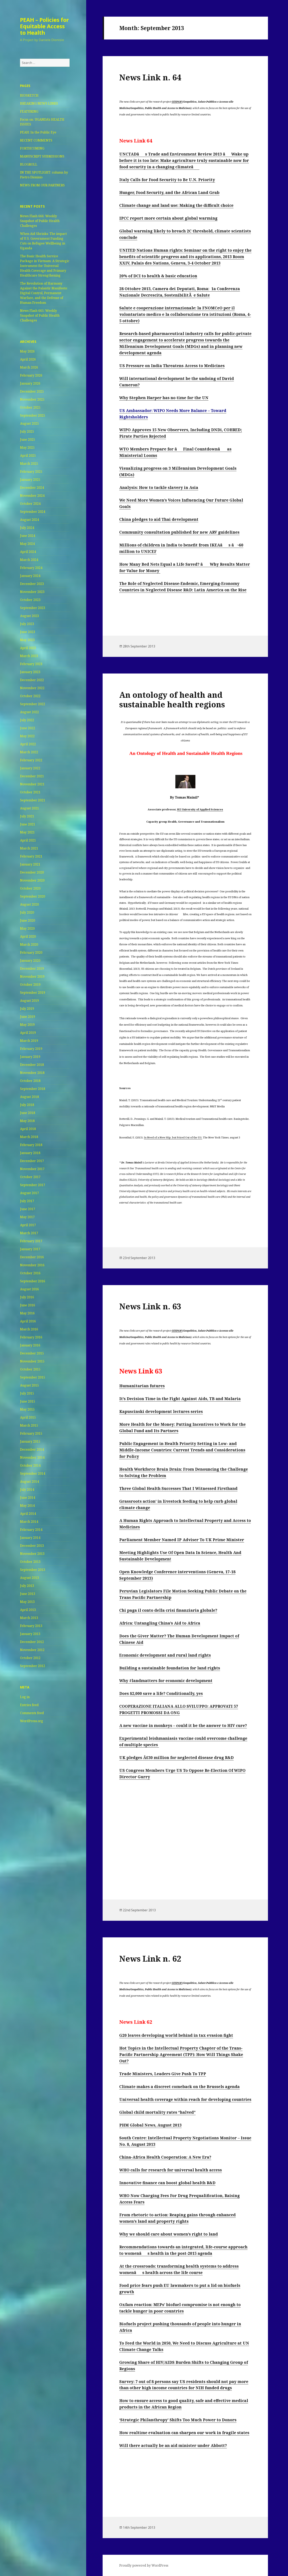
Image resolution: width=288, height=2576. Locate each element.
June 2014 (27, 1497)
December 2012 (32, 1642)
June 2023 (27, 632)
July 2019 (27, 1008)
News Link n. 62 (150, 1958)
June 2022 (27, 728)
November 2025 (32, 399)
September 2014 (32, 1473)
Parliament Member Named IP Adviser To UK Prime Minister (181, 1539)
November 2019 (32, 976)
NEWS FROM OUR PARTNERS (42, 185)
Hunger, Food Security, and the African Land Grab (169, 192)
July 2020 (27, 912)
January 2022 (30, 768)
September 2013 (32, 1569)
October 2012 (30, 1658)
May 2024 (27, 543)
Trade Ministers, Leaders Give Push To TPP (162, 2073)
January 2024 (30, 576)
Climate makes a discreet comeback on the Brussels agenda (179, 2086)
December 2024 (32, 487)
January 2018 (30, 1153)
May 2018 (27, 1121)
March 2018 (29, 1137)
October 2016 (30, 1273)
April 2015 (28, 1417)
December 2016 (32, 1257)
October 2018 (30, 1080)
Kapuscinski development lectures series (161, 1411)
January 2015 (30, 1441)
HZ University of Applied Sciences (200, 809)
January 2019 (30, 1056)
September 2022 (32, 704)
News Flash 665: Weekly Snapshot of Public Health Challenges (40, 315)
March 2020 (29, 944)
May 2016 (27, 1313)
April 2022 (28, 744)
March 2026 (29, 367)
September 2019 (32, 992)
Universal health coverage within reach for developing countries (185, 2099)
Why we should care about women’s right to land (168, 2234)
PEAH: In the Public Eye (38, 132)
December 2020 (32, 872)
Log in (25, 1697)
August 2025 (29, 423)
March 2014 (29, 1521)
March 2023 (29, 656)
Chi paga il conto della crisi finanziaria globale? (168, 1610)
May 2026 (27, 351)
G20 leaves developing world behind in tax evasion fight (176, 2035)
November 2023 (32, 592)
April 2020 (28, 936)
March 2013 (29, 1618)
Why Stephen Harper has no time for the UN (163, 397)
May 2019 (27, 1024)
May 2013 (27, 1602)
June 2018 (27, 1113)
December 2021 (32, 776)
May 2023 (27, 640)
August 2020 (29, 904)
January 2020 (30, 960)
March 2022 (29, 752)
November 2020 (32, 880)
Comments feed (32, 1713)
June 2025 (27, 439)
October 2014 (30, 1465)
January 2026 (30, 383)
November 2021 (32, 784)
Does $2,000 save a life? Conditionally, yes (161, 1693)
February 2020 (31, 952)
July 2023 (27, 624)
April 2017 (28, 1225)
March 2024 (29, 559)
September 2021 (32, 800)
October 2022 (30, 696)
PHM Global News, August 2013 (150, 2125)
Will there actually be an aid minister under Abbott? (173, 2445)
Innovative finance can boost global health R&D (167, 2182)
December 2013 (32, 1545)
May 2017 (27, 1217)
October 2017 (30, 1177)
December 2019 (32, 968)
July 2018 (27, 1105)
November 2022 (32, 688)
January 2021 (30, 864)
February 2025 (31, 471)
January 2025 (30, 479)
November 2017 (32, 1169)
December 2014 (32, 1449)
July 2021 (27, 816)
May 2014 (27, 1505)
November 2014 (32, 1457)
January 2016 (30, 1345)
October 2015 (30, 1369)
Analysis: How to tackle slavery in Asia (158, 487)
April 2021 (28, 840)
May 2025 (27, 447)
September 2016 (32, 1281)
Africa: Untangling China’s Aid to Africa (159, 1623)
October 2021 (30, 792)
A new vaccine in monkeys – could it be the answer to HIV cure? (183, 1725)
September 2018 (32, 1089)
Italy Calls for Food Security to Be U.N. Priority (167, 179)
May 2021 (27, 832)
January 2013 (30, 1634)
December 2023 (32, 584)
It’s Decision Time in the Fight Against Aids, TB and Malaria (180, 1398)
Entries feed (29, 1705)
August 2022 (29, 712)
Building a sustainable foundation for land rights (169, 1668)
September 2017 (32, 1185)
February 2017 (31, 1241)
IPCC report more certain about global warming (168, 218)
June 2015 (27, 1401)
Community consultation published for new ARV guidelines (179, 532)
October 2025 (30, 407)
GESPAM (177, 101)
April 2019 (28, 1032)
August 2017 (29, 1193)
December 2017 (32, 1161)
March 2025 (29, 463)
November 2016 (32, 1265)
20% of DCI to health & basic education (158, 276)
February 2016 (31, 1337)
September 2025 (32, 415)
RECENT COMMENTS (36, 140)
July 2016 (27, 1297)
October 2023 (30, 600)
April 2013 (28, 1610)
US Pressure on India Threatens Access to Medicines (172, 365)
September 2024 (32, 511)
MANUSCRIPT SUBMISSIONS (42, 156)
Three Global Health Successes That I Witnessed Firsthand (178, 1488)
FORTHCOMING (32, 148)
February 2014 (31, 1529)
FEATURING (29, 111)
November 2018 (32, 1072)
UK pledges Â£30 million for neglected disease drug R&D (176, 1757)
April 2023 (28, 648)
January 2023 (30, 672)
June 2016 (27, 1305)
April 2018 (28, 1129)
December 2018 (32, 1064)
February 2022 (31, 760)
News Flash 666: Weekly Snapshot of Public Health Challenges (40, 221)
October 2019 (30, 984)
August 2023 (29, 616)
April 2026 (28, 359)
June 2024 (27, 535)
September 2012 (32, 1666)
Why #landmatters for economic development (165, 1680)
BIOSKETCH (29, 95)
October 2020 (30, 888)
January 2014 (30, 1537)
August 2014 (29, 1481)
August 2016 (29, 1289)
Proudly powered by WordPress (143, 2565)
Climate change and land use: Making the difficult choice (176, 205)
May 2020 (27, 928)
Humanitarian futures (142, 1385)
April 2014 (28, 1513)
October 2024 (30, 503)
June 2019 (27, 1016)
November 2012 (32, 1650)
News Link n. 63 (150, 1306)
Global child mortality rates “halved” (157, 2112)
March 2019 (29, 1040)
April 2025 (28, 455)
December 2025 (32, 391)
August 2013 (29, 1577)
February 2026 (31, 375)
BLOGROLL (28, 164)
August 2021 (29, 808)
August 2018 (29, 1097)
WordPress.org (31, 1721)
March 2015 (29, 1425)
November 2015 (32, 1361)
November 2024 (32, 495)
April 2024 (28, 551)
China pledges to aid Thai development (158, 519)
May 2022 (27, 736)
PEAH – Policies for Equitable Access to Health (44, 26)
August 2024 (29, 519)
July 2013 (27, 1585)
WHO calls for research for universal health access (170, 2170)
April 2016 (28, 1321)
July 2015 (27, 1393)
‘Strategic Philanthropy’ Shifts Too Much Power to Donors (177, 2420)
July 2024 (27, 527)
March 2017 (29, 1233)
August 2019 (29, 1000)
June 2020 (27, 920)
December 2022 (32, 680)
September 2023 (32, 608)
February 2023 (31, 664)
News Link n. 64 (150, 77)
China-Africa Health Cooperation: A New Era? (165, 2157)
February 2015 (31, 1433)
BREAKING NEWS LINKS (39, 103)
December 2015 (32, 1353)
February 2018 (31, 1145)
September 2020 (32, 896)
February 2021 (31, 856)
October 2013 (30, 1561)
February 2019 (31, 1048)
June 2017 (27, 1209)
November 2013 (32, 1553)
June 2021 (27, 824)
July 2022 (27, 720)
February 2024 (31, 567)
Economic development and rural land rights (165, 1655)
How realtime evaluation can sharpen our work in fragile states (184, 2432)
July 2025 (27, 431)
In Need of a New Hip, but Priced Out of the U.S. (173, 1137)
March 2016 (29, 1329)
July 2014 (27, 1489)
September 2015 (32, 1377)
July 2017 (27, 1201)
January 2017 (30, 1249)
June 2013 (27, 1593)
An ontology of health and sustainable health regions (172, 699)
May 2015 (27, 1409)
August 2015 (29, 1385)
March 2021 (29, 848)
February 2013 (31, 1626)
